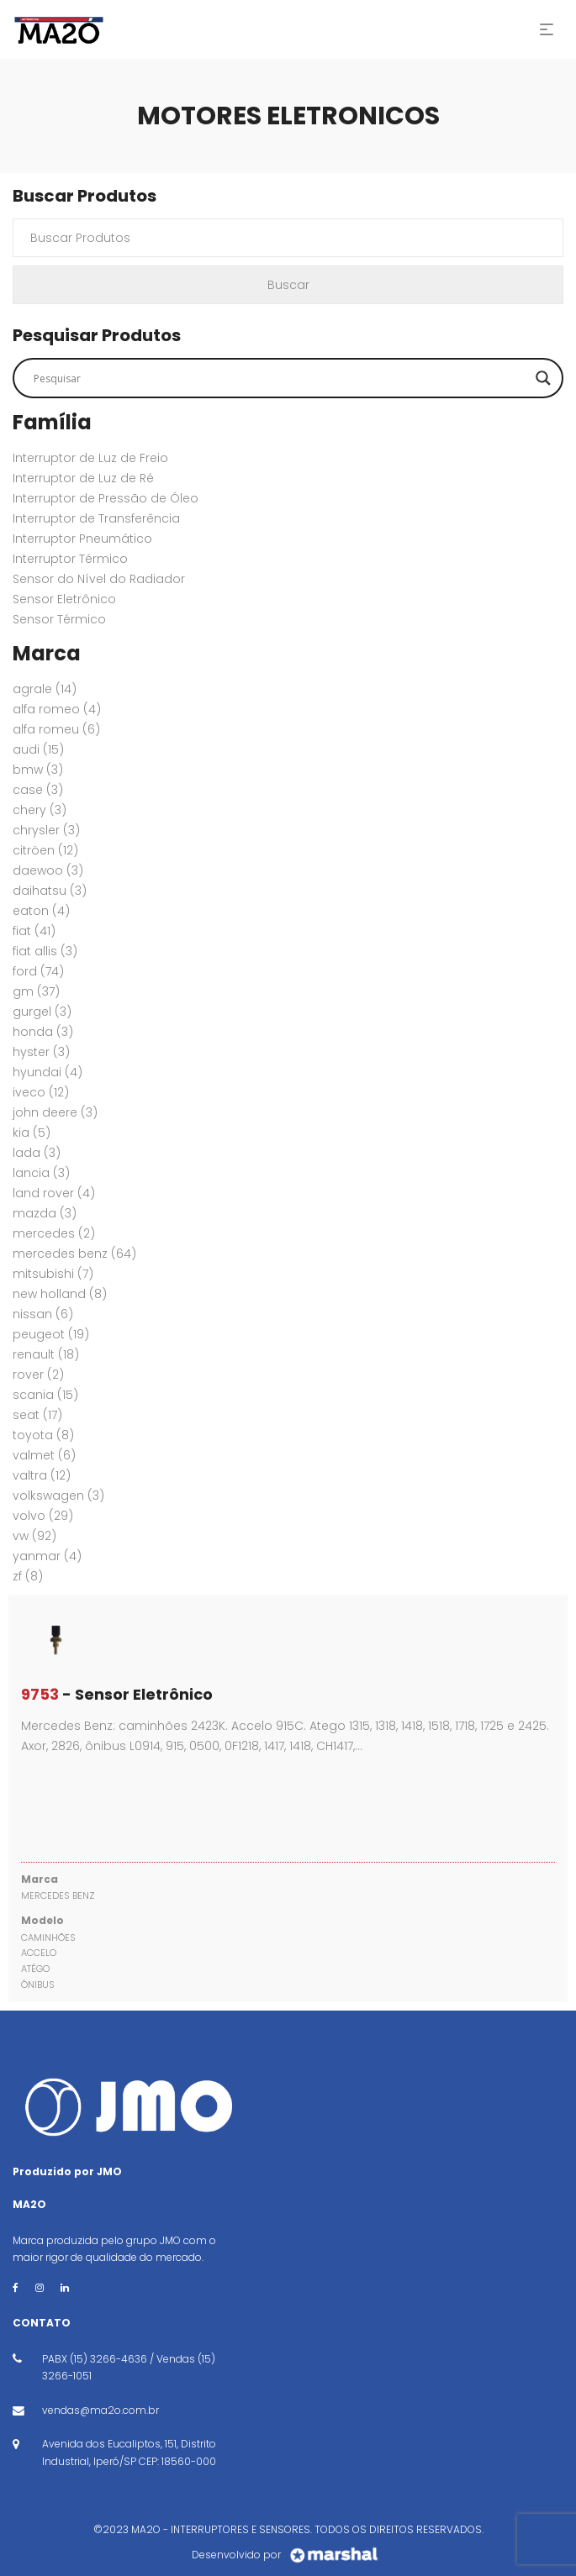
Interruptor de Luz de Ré (83, 478)
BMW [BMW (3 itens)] (38, 769)
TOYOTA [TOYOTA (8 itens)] (43, 1435)
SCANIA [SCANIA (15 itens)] (45, 1394)
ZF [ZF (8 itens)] (28, 1576)
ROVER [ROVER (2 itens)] (38, 1374)
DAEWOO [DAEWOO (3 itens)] (48, 870)
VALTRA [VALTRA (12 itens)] (42, 1475)
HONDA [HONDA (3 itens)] (43, 1031)
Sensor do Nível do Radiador (99, 578)
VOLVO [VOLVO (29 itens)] (43, 1515)
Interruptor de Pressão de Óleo (105, 498)
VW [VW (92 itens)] (34, 1535)
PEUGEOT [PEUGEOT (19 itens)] (51, 1334)
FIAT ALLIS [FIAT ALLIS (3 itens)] (45, 951)
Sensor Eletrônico (64, 599)
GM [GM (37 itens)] (36, 991)
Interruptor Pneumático (82, 538)
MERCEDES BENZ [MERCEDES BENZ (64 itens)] (74, 1253)
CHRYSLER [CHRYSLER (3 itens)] (46, 830)
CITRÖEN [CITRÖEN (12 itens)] (45, 850)
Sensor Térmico (59, 619)
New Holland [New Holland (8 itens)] (60, 1293)
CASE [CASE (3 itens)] (38, 789)
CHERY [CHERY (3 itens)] (39, 810)
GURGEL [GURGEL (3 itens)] (42, 1011)
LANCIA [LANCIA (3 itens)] (41, 1172)
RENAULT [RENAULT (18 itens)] (46, 1354)
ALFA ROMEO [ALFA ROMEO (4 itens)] (57, 709)
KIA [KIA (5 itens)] (31, 1132)
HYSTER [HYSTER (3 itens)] (41, 1052)
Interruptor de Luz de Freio (90, 457)
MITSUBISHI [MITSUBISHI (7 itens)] (53, 1273)
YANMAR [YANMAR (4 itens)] (47, 1556)
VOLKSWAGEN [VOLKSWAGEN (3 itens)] (58, 1495)
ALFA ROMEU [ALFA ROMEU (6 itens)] (56, 729)
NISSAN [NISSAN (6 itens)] (43, 1314)
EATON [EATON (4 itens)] (41, 910)
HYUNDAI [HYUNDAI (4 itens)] (47, 1072)
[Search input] (280, 378)
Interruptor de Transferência (96, 518)
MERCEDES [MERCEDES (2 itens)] (54, 1233)
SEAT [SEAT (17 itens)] (37, 1414)
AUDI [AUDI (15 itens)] (38, 749)
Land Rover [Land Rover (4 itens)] (54, 1193)
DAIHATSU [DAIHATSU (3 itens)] (50, 890)
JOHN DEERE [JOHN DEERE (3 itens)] (55, 1112)
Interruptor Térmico (70, 558)
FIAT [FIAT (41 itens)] (34, 931)
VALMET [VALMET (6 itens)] (44, 1455)
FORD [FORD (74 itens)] (38, 971)
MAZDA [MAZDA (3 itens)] (45, 1213)
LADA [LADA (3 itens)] (37, 1152)
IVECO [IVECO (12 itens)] (41, 1092)
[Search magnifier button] (543, 378)
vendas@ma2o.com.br (100, 2410)
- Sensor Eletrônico (117, 1694)
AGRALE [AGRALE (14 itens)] (45, 689)
